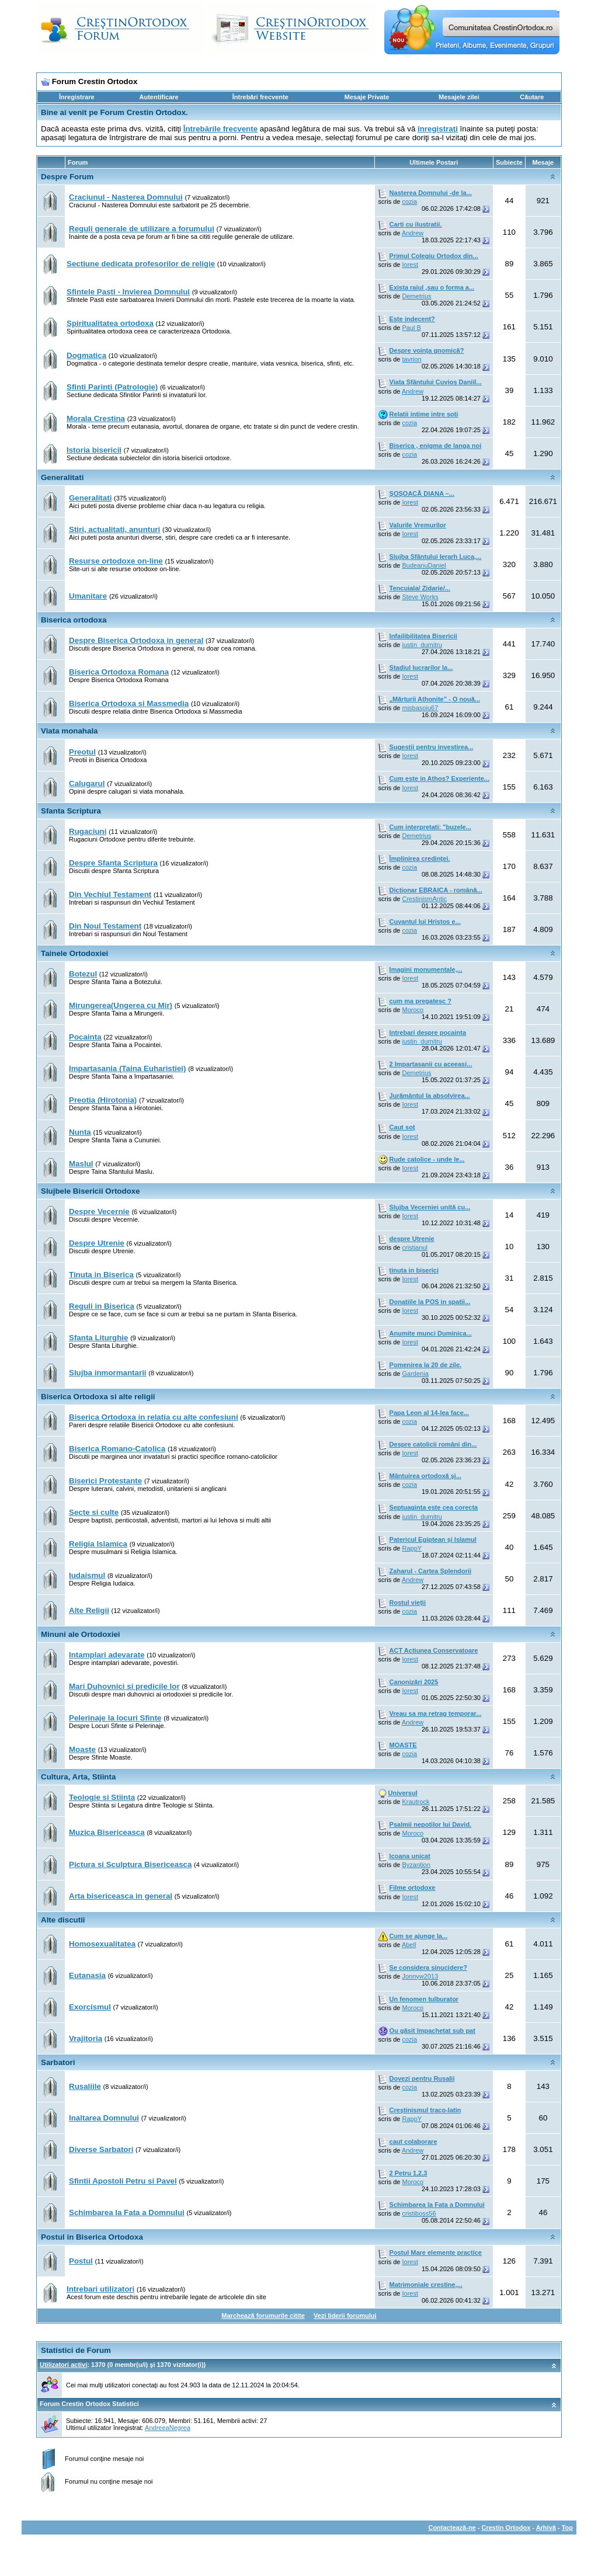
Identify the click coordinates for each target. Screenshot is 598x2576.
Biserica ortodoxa (74, 620)
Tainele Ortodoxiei (74, 953)
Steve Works (420, 596)
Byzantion (416, 1864)
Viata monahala (69, 730)
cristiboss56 (419, 2213)
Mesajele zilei (459, 96)
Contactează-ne (451, 2527)
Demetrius (417, 296)
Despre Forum (67, 176)
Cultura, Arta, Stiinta (78, 1776)
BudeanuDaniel (424, 565)
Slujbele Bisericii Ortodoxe (90, 1191)
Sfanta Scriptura (71, 810)
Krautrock (416, 1801)
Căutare (532, 96)
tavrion (412, 359)
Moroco (413, 1009)
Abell (409, 1944)
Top (567, 2527)
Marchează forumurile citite (262, 2315)
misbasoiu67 (420, 707)
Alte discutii (63, 1920)
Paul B (411, 327)
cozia (410, 201)
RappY (412, 1548)
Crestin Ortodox (506, 2527)
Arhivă (546, 2527)
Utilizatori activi (63, 2364)
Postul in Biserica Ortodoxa (92, 2237)
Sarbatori (58, 2062)
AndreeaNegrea (167, 2427)
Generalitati (62, 477)
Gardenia (415, 1373)
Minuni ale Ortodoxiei (80, 1634)
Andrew (412, 233)
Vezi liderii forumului (345, 2315)
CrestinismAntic (424, 898)
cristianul (414, 1247)
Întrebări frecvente (260, 96)
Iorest (410, 264)
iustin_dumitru (422, 644)
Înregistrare (77, 96)
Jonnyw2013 (420, 1976)
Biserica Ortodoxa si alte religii (98, 1396)
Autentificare (158, 96)
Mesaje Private (367, 96)
